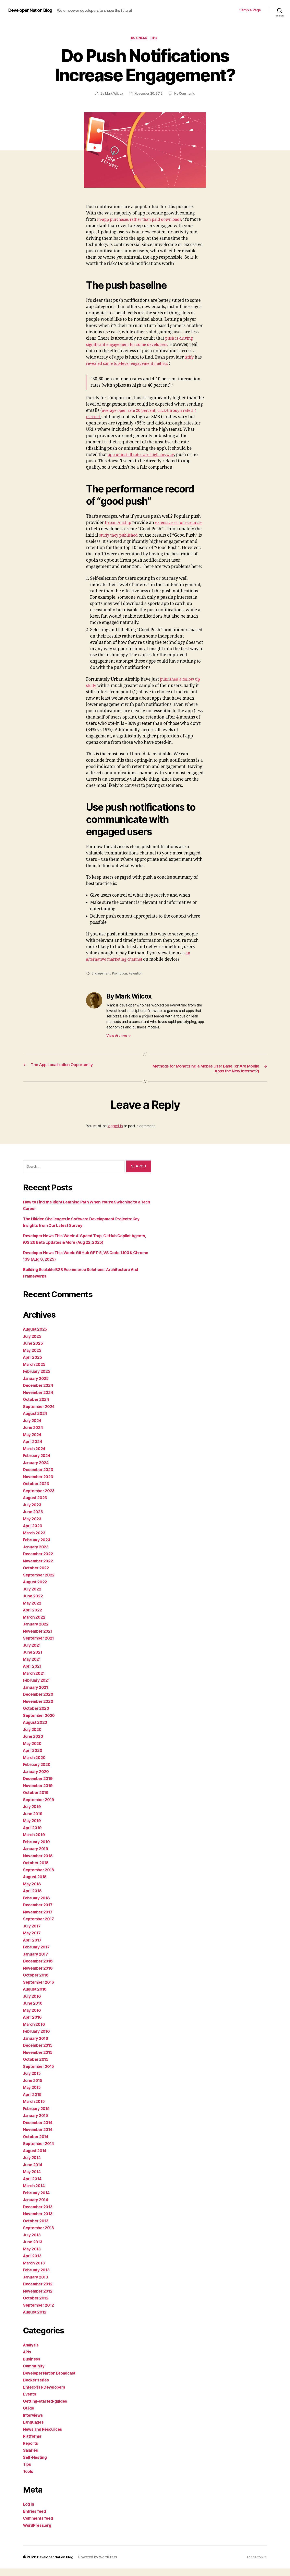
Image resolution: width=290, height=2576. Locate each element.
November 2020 (39, 1708)
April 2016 (33, 2024)
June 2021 (33, 1659)
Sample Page (250, 10)
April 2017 (33, 1947)
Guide (29, 2415)
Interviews (34, 2422)
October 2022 (37, 1575)
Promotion (120, 980)
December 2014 (39, 2129)
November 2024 (39, 1399)
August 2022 (36, 1589)
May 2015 (33, 2094)
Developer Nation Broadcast (51, 2380)
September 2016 (40, 1989)
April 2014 (33, 2186)
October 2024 (37, 1406)
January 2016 (37, 2045)
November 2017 (39, 1919)
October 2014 (37, 2143)
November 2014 (39, 2137)
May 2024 (33, 1441)
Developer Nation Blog (33, 10)
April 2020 (34, 1757)
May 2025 (33, 1357)
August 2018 (36, 1884)
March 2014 (35, 2193)
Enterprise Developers (46, 2394)
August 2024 (36, 1420)
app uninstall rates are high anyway (144, 455)
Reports (31, 2450)
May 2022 (33, 1610)
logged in (115, 1133)
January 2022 (37, 1631)
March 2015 (35, 2108)
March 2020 (35, 1764)
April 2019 (33, 1835)
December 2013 (39, 2214)
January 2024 (37, 1469)
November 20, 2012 (148, 94)
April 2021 (33, 1673)
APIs (27, 2359)
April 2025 (33, 1364)
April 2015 (33, 2101)
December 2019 (39, 1785)
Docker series (37, 2387)
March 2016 (35, 2031)
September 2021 (40, 1645)
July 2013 (33, 2242)
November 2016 (39, 1975)
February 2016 (38, 2038)
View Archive (118, 1042)
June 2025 (34, 1350)
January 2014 (37, 2207)
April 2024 (34, 1449)
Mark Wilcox (112, 94)
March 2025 (35, 1371)
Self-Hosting (36, 2464)
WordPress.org (38, 2532)
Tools (28, 2478)
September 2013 (40, 2235)
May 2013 (33, 2256)
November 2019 (39, 1792)
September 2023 (40, 1498)
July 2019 (33, 1814)
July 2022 (33, 1596)
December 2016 (39, 1968)
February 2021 (37, 1687)
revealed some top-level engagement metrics (139, 364)
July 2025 (33, 1343)
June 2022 (34, 1603)
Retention (137, 980)
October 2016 (37, 1982)
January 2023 (37, 1554)
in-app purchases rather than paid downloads (143, 220)
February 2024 (38, 1463)
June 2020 (34, 1743)
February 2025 (38, 1378)
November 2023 (39, 1484)
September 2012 (40, 2312)
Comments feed (39, 2525)
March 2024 (35, 1455)
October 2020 (37, 1715)
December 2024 (39, 1392)
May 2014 (33, 2179)
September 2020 (40, 1722)
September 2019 (40, 1806)
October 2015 (37, 2066)
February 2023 (38, 1547)
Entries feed (35, 2518)
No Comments (186, 94)
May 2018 (33, 1891)
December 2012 (39, 2291)
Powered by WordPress (100, 2564)
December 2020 (39, 1701)
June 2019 (34, 1820)
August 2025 (36, 1336)
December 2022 (39, 1561)
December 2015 (39, 2052)
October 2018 (37, 1870)
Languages (34, 2429)
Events (30, 2401)
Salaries (31, 2457)
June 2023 (34, 1519)
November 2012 (39, 2298)
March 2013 (35, 2270)
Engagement (101, 980)
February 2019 (38, 1849)
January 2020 (37, 1778)
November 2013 (39, 2221)
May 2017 (33, 1940)
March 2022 (35, 1624)
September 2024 (40, 1413)
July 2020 (33, 1736)
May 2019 (33, 1828)
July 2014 (33, 2165)
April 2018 (33, 1898)
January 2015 (37, 2122)
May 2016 (33, 2017)
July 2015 (33, 2080)
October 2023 (37, 1491)
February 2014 (38, 2200)
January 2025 (37, 1385)
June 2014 (34, 2172)
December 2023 (39, 1477)
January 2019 (37, 1856)
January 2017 (37, 1961)
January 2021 (37, 1694)
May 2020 (33, 1750)
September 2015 (40, 2073)
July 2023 (33, 1512)
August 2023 (36, 1505)
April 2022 (33, 1617)
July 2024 (33, 1427)
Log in (29, 2511)
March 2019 (35, 1842)
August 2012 (36, 2319)
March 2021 (35, 1680)
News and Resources (44, 2436)
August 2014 (36, 2157)
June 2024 (34, 1434)
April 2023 (33, 1533)
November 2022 (39, 1568)
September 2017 (40, 1926)
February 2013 (37, 2277)
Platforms (33, 2443)
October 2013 (37, 2228)
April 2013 (33, 2263)
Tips (155, 38)
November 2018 (39, 1863)
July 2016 (33, 2003)
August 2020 (36, 1729)
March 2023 (35, 1540)
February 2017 (37, 1954)
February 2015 (37, 2115)
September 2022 (40, 1582)
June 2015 (33, 2087)
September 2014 (40, 2151)
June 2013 (33, 2249)
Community (35, 2373)
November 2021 (39, 1638)
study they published (157, 536)
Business (139, 38)
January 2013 (37, 2284)
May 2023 (33, 1526)
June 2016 (34, 2010)
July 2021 (33, 1652)
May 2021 (33, 1666)
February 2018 (38, 1905)
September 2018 (40, 1877)
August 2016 (36, 1996)
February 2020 (38, 1771)
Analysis (31, 2352)
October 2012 (37, 2305)
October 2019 (37, 1800)
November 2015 (39, 2059)
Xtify (193, 358)
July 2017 (33, 1933)
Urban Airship (119, 523)
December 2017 (39, 1912)
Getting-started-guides (47, 2408)
